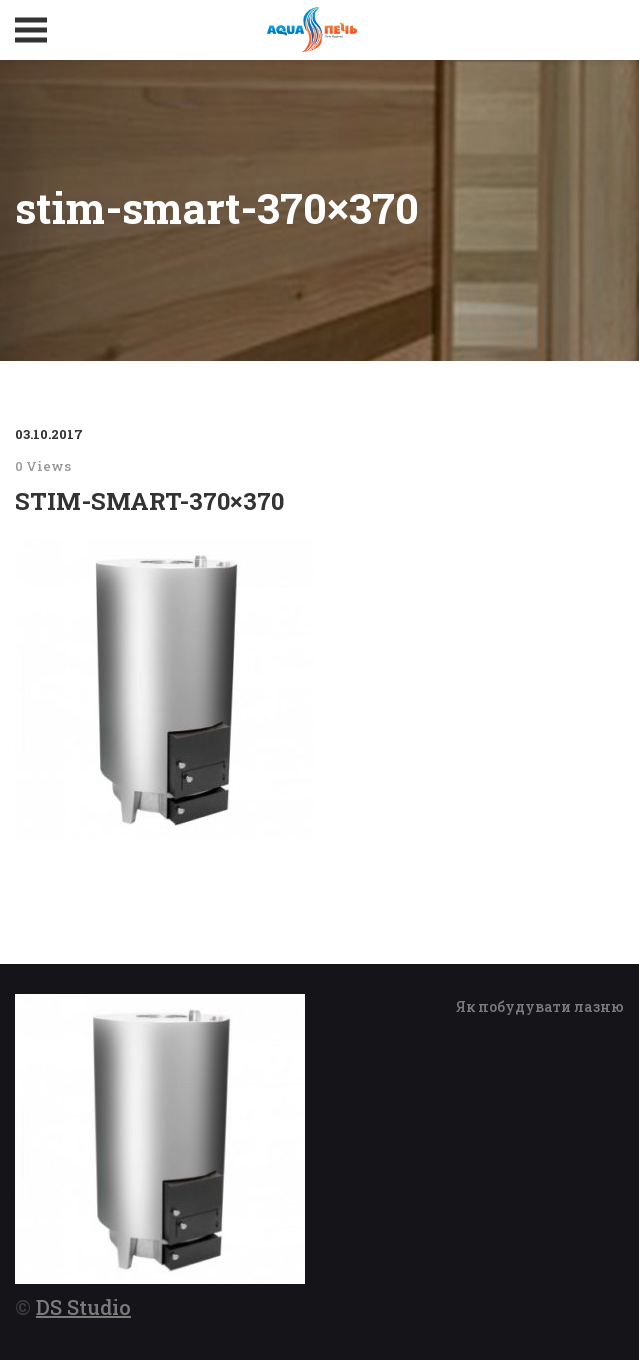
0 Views (43, 466)
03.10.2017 (49, 434)
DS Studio (83, 1307)
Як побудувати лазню (540, 1006)
